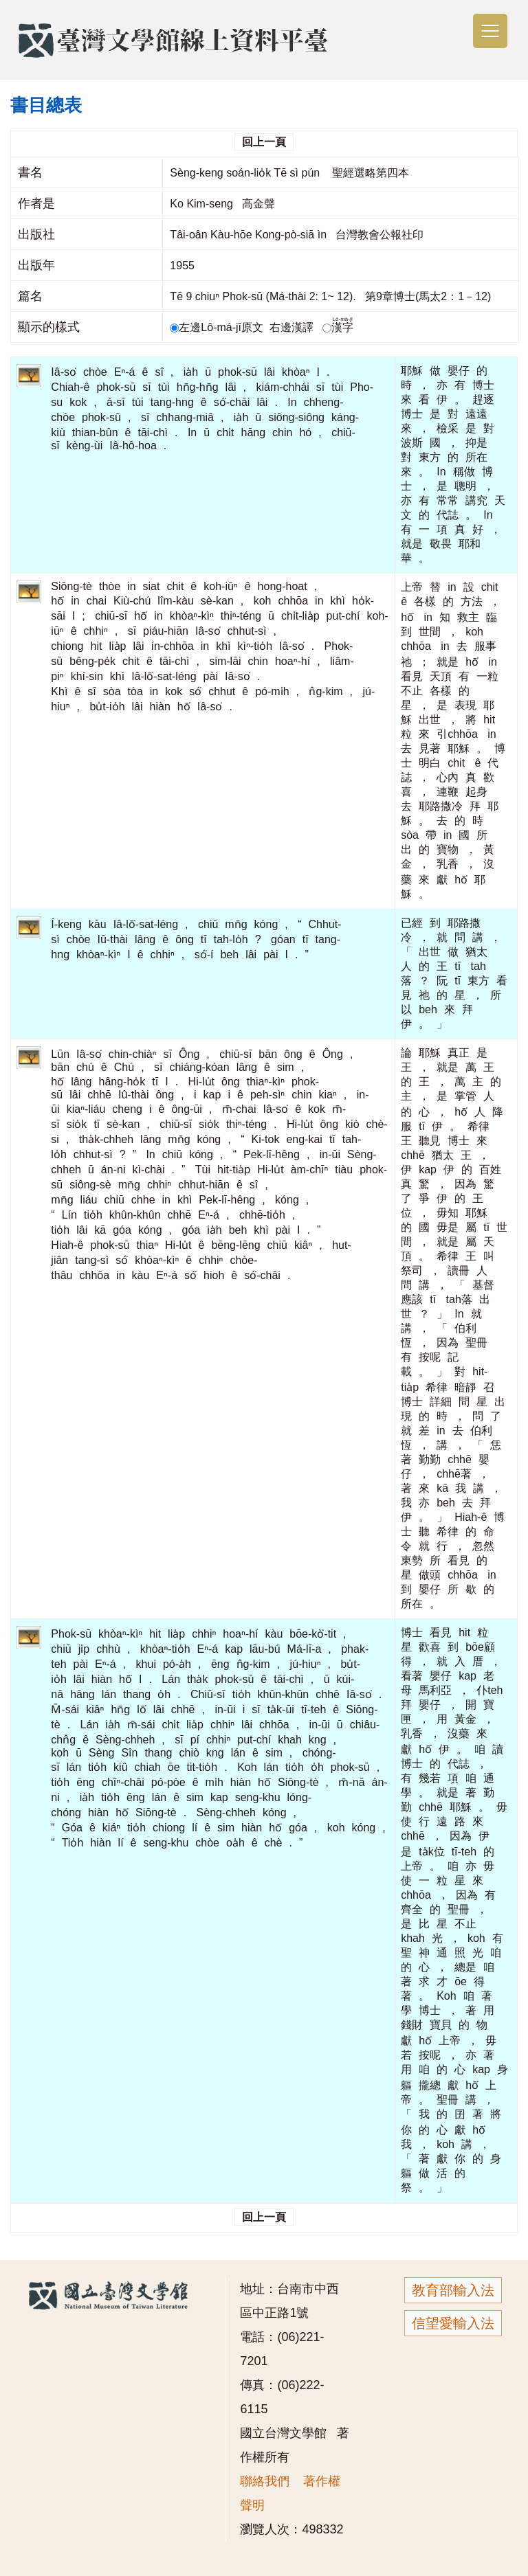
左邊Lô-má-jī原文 (218, 327)
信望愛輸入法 (453, 2323)
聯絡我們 (264, 2481)
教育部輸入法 (453, 2290)
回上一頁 (264, 142)
